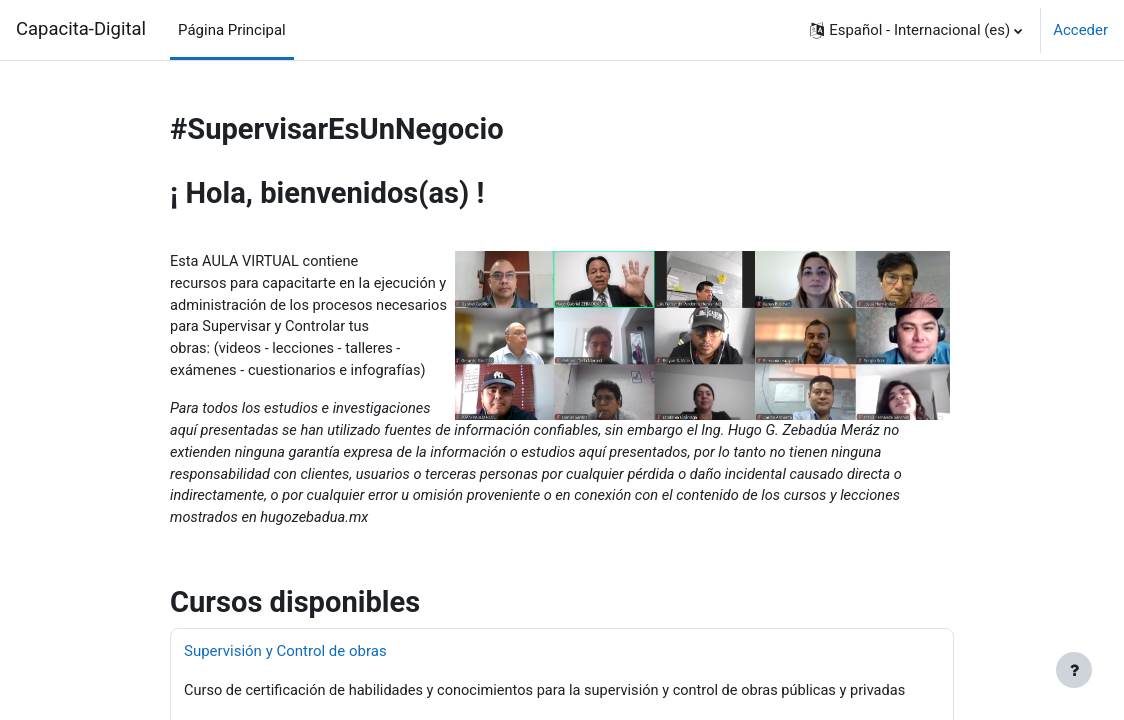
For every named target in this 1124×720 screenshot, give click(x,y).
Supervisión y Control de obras (285, 658)
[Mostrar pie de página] (1074, 670)
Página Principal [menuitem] (232, 30)
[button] (916, 30)
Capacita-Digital (81, 29)
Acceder (1080, 30)
